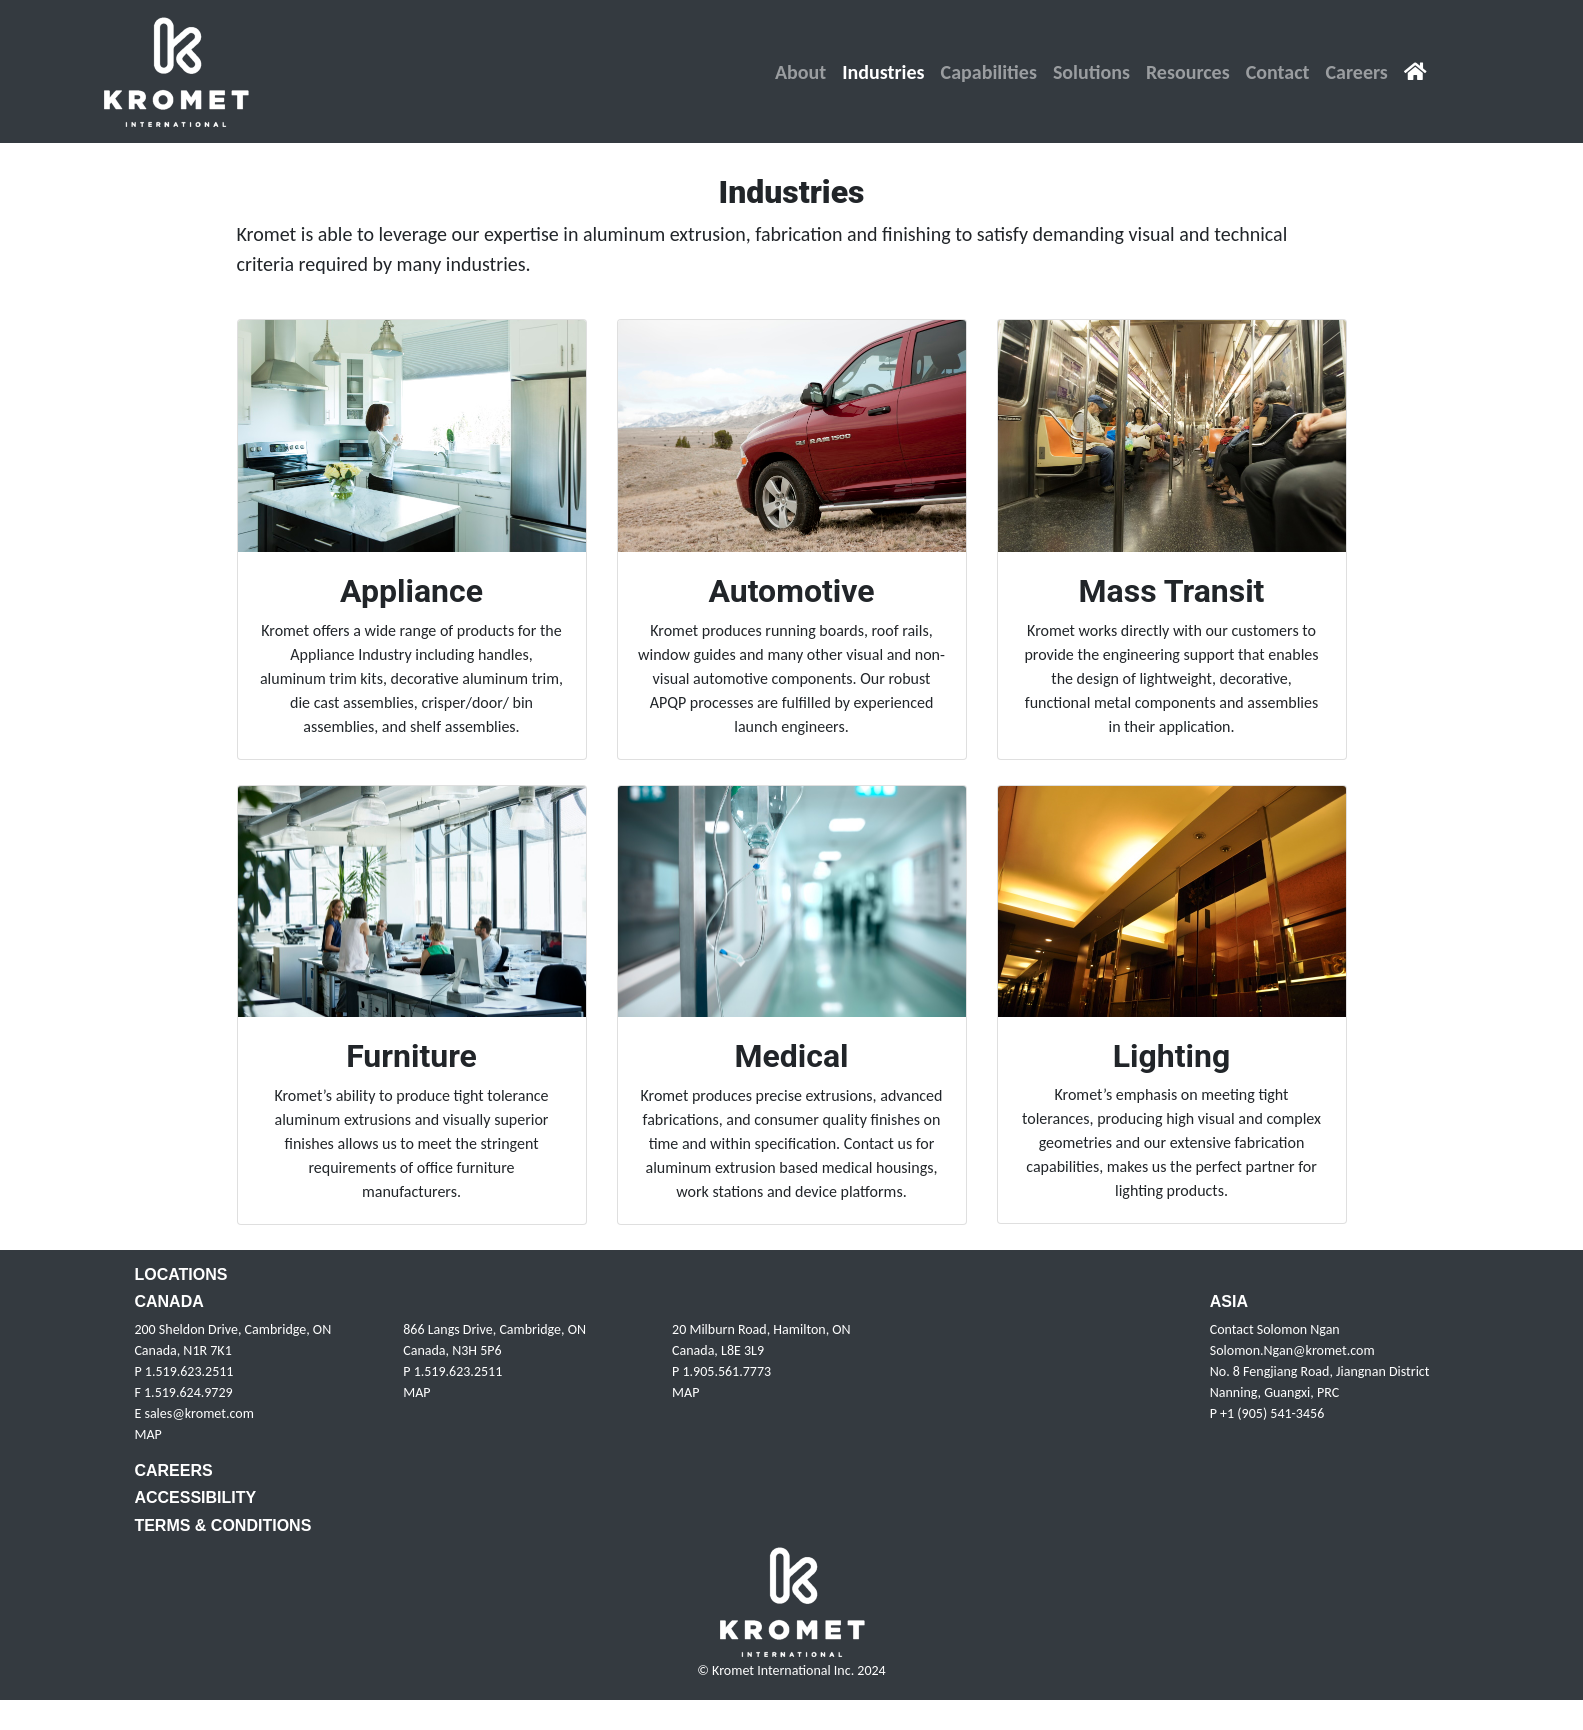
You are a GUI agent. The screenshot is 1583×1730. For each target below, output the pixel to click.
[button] (800, 72)
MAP (147, 1434)
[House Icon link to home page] (1415, 72)
